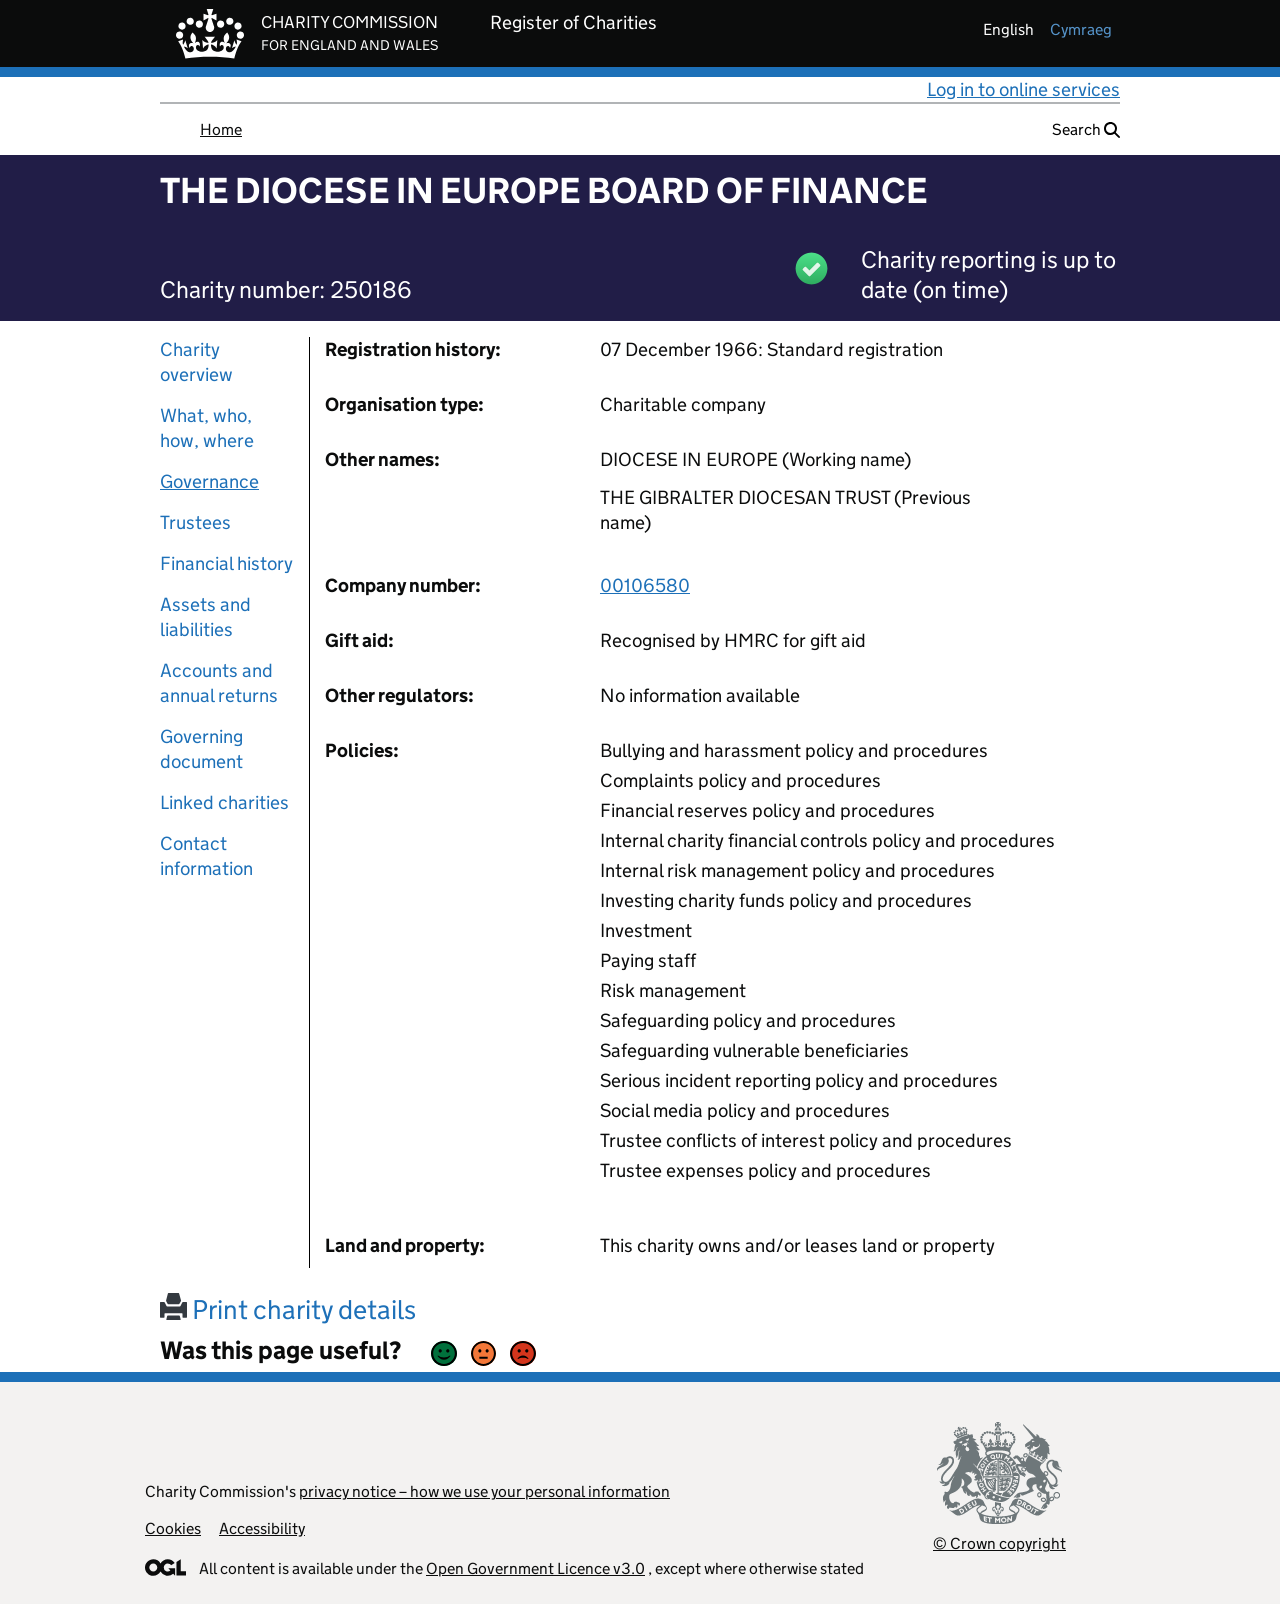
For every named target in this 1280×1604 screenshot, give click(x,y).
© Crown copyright (999, 1543)
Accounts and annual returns (219, 683)
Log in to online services (1023, 89)
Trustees (195, 522)
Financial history (226, 563)
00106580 (645, 585)
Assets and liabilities (205, 617)
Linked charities (224, 802)
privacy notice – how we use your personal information (484, 1491)
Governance (209, 481)
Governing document (201, 749)
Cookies (173, 1528)
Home (221, 129)
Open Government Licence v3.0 (535, 1568)
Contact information (206, 856)
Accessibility (262, 1528)
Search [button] (1086, 129)
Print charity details (288, 1309)
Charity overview (196, 362)
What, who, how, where (207, 428)
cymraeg (1081, 29)
